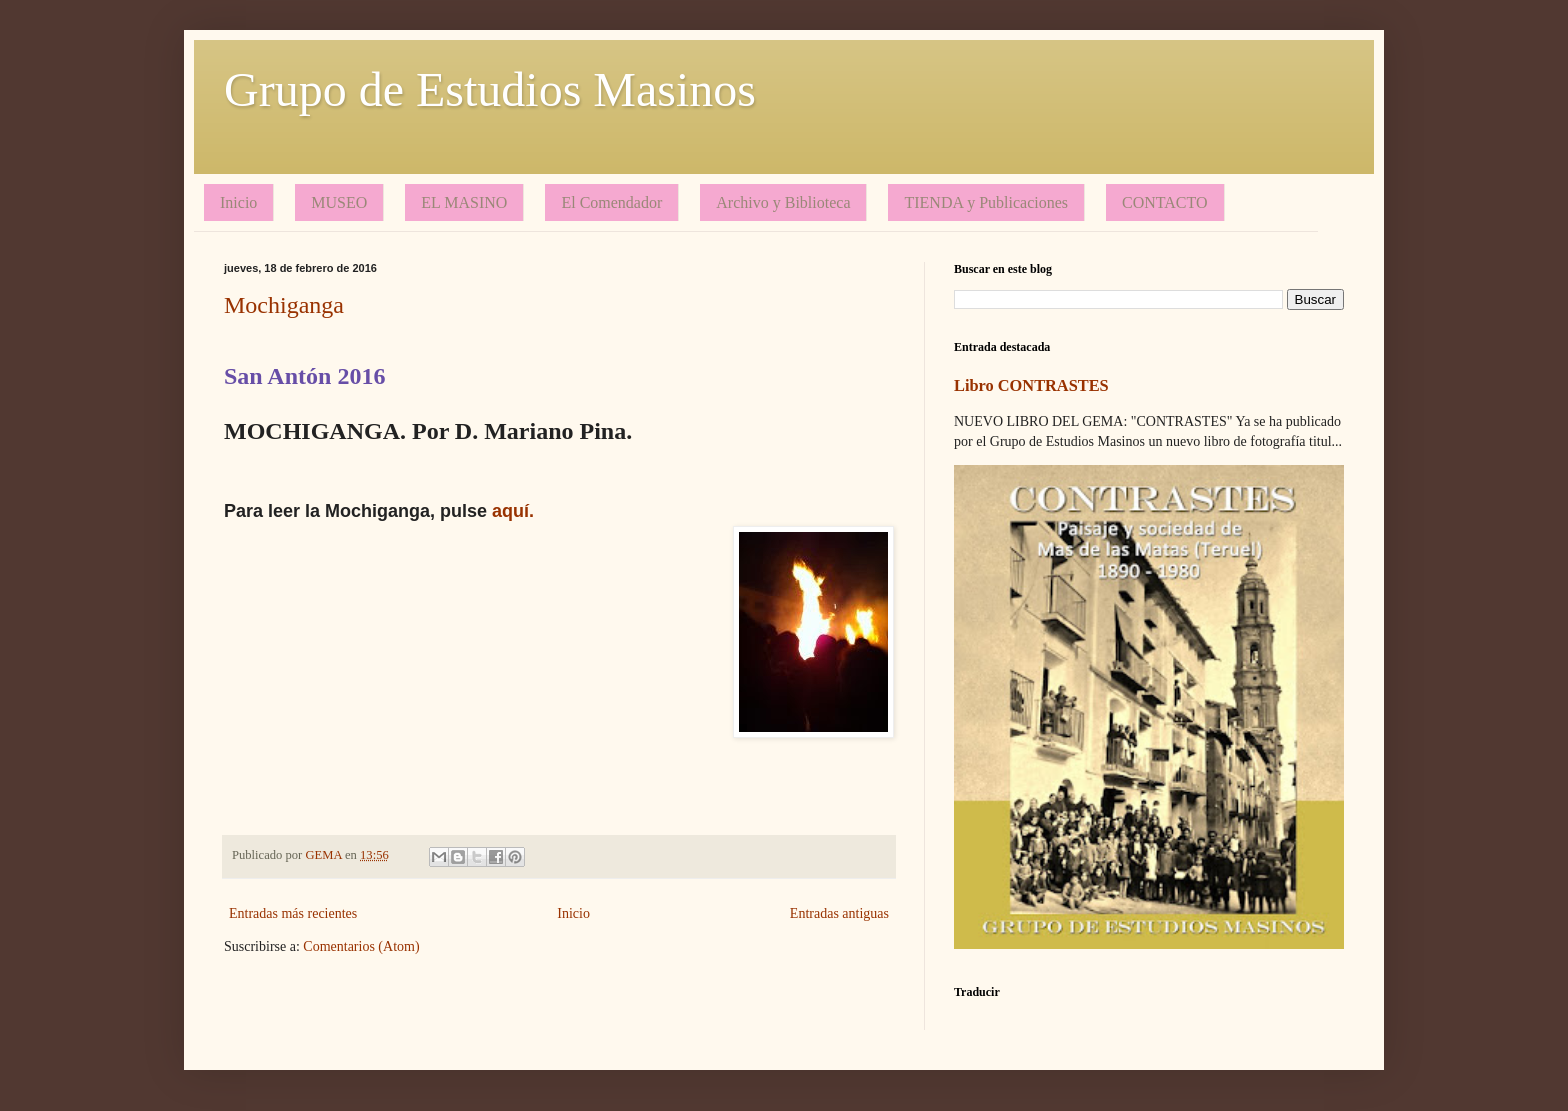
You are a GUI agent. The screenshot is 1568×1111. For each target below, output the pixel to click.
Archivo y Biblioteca (783, 202)
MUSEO (339, 202)
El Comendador (611, 202)
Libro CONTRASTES (1031, 385)
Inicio (238, 202)
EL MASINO (464, 202)
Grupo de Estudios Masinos (490, 89)
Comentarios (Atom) (361, 946)
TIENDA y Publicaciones (986, 202)
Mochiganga (284, 305)
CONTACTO (1165, 202)
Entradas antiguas (839, 913)
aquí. (513, 511)
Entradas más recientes (293, 913)
